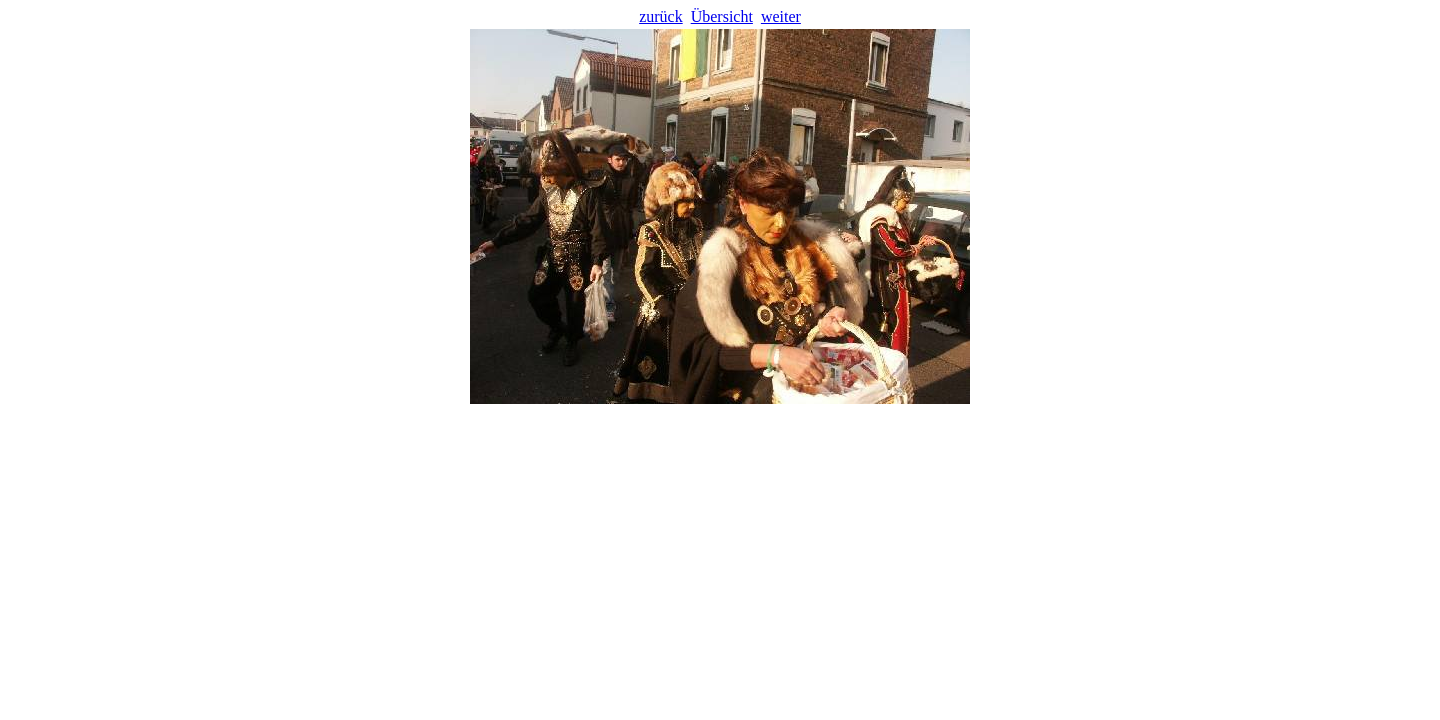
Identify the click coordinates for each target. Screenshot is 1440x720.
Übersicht (722, 16)
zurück (661, 16)
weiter (781, 16)
